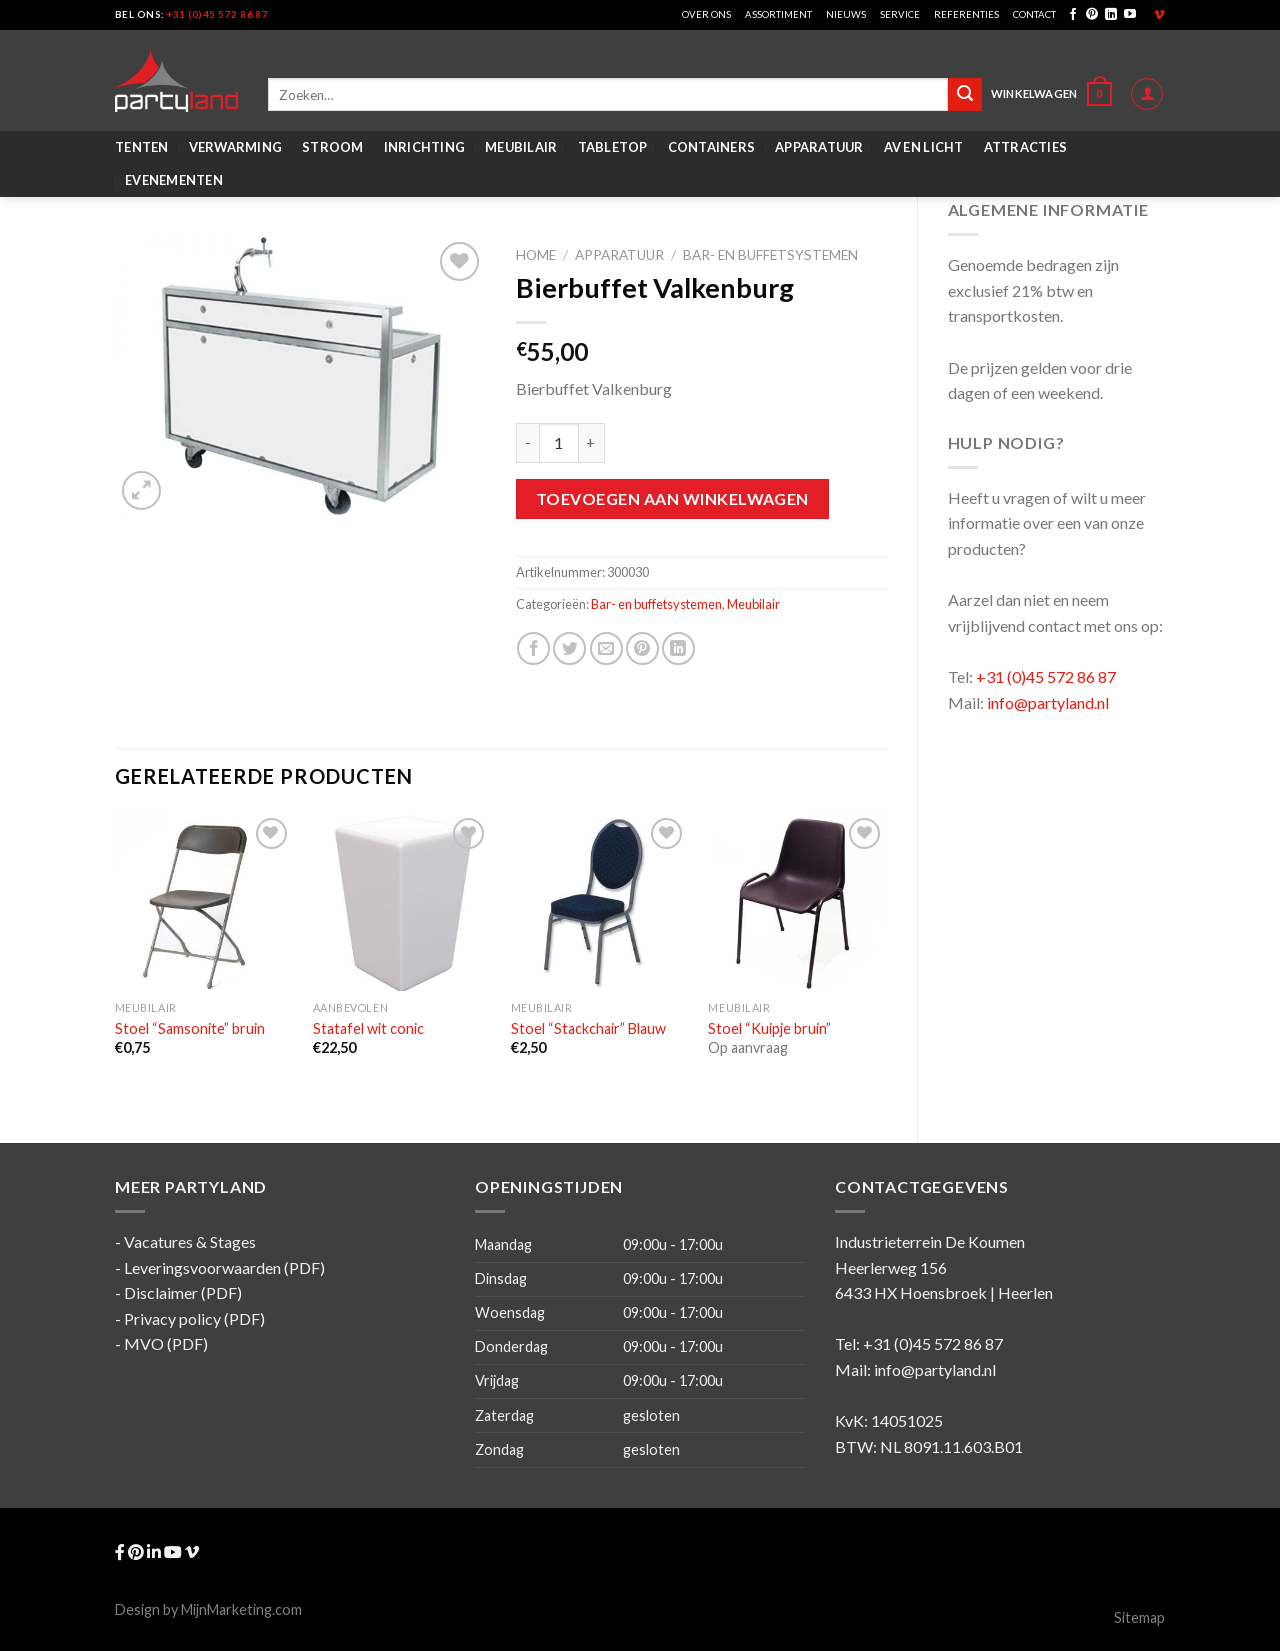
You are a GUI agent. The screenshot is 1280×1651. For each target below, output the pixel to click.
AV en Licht (924, 147)
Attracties (1026, 147)
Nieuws (846, 14)
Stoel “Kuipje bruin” (769, 1028)
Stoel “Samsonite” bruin (190, 1028)
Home (536, 255)
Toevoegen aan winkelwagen (672, 498)
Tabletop (613, 147)
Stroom (333, 147)
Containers (712, 147)
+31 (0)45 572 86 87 (217, 14)
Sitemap (1139, 1617)
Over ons (706, 14)
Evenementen (174, 180)
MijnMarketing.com (241, 1609)
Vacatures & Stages (190, 1241)
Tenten (142, 147)
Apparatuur (819, 147)
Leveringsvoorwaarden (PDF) (224, 1267)
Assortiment (778, 14)
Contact (1034, 14)
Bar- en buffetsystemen (770, 255)
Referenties (966, 14)
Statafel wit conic (368, 1028)
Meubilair (521, 147)
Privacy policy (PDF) (194, 1318)
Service (900, 14)
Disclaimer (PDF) (183, 1292)
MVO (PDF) (166, 1343)
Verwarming (236, 147)
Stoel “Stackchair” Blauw (588, 1028)
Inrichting (425, 147)
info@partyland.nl (1048, 702)
